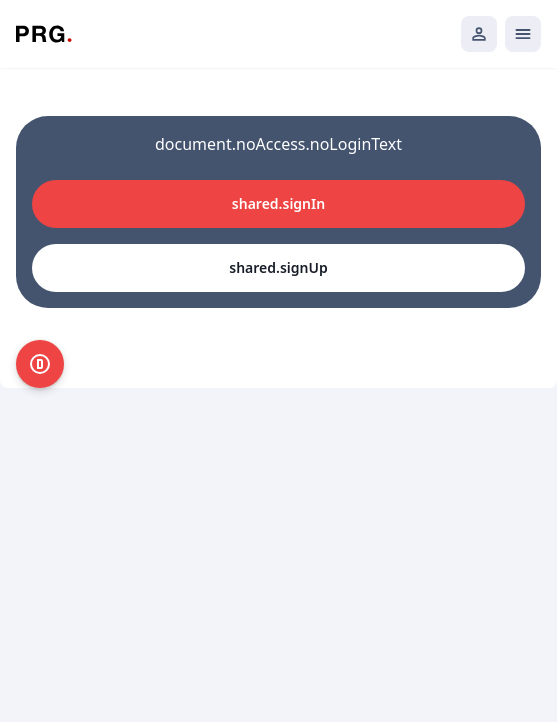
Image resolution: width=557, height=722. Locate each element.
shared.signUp (278, 267)
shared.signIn (278, 203)
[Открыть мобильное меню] (523, 34)
